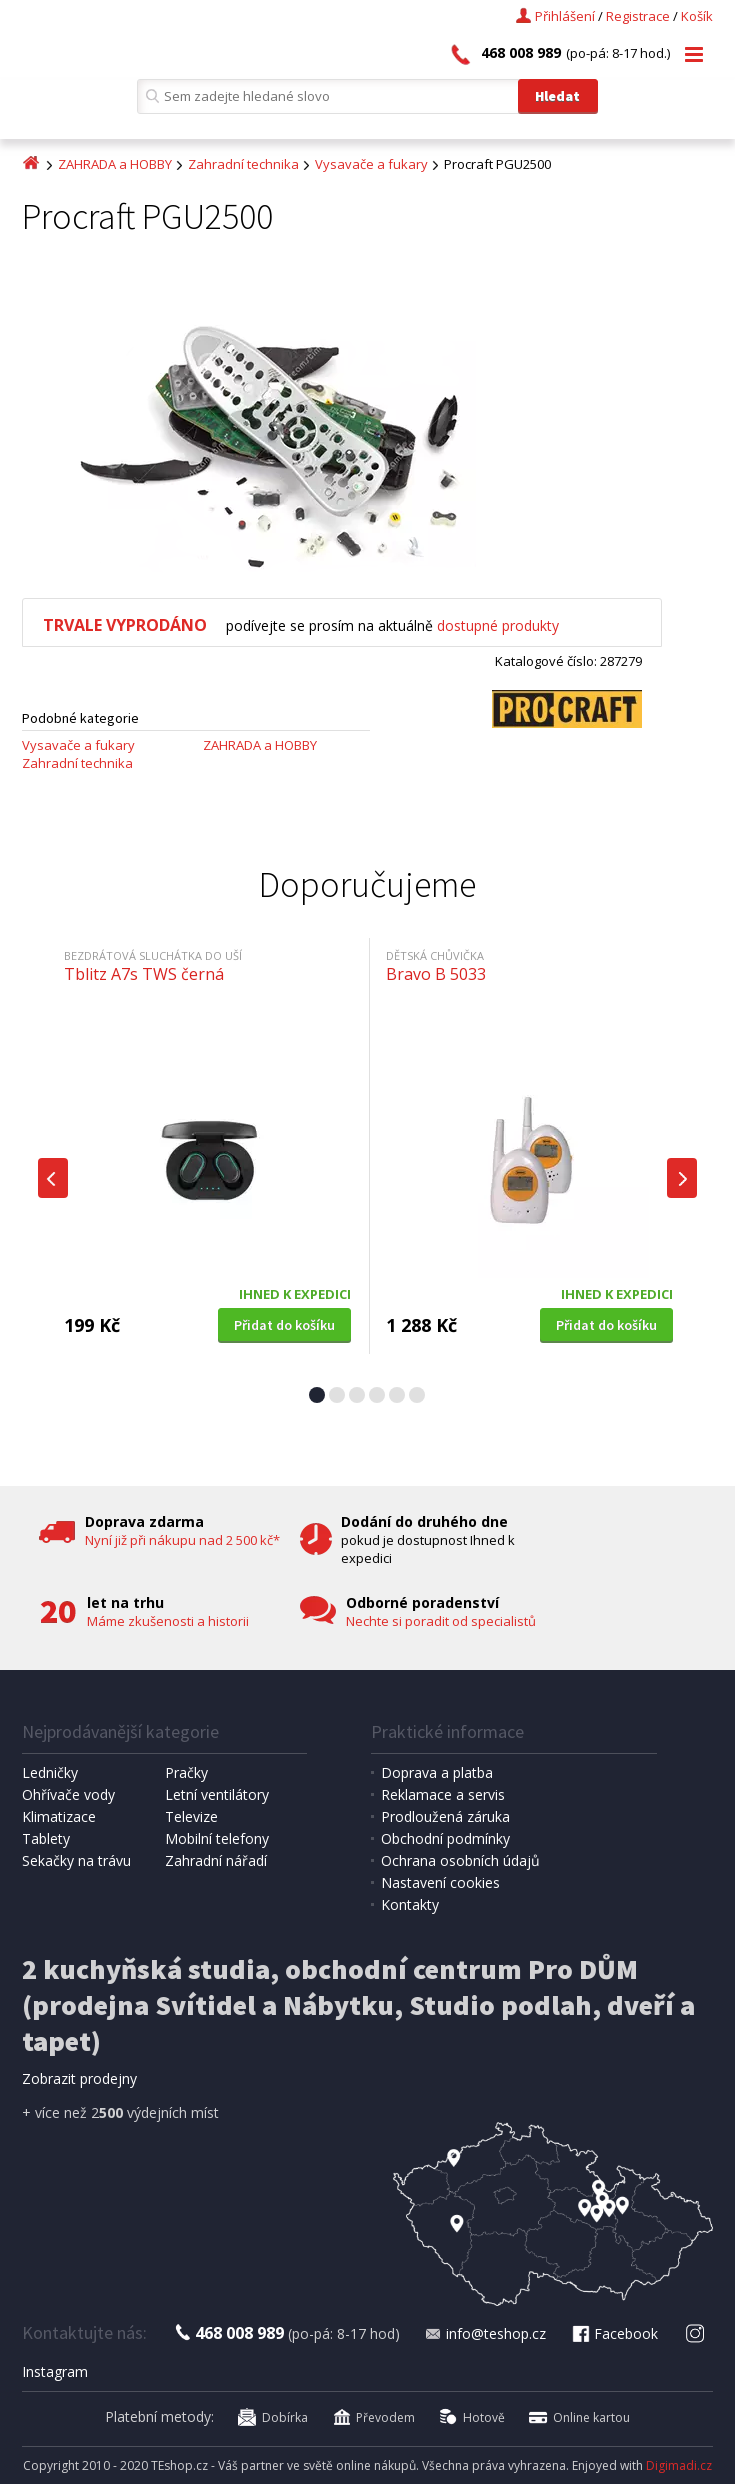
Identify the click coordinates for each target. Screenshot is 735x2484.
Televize (191, 1816)
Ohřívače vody (68, 1794)
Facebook (614, 2333)
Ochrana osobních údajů (460, 1860)
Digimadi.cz (679, 2465)
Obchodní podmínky (445, 1838)
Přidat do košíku (284, 1325)
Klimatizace (59, 1816)
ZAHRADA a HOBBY (115, 164)
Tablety (46, 1838)
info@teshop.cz (485, 2333)
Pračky (186, 1772)
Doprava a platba (437, 1772)
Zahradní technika (243, 164)
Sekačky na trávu (76, 1860)
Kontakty (410, 1904)
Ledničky (50, 1772)
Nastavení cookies (440, 1882)
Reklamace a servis (443, 1794)
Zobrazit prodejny (79, 2078)
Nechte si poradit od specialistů (441, 1621)
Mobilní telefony (217, 1838)
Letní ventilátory (217, 1794)
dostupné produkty (498, 625)
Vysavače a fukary (371, 164)
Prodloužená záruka (445, 1816)
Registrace (638, 16)
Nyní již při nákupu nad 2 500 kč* (182, 1540)
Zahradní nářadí (216, 1860)
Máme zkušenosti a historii (168, 1621)
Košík (697, 16)
